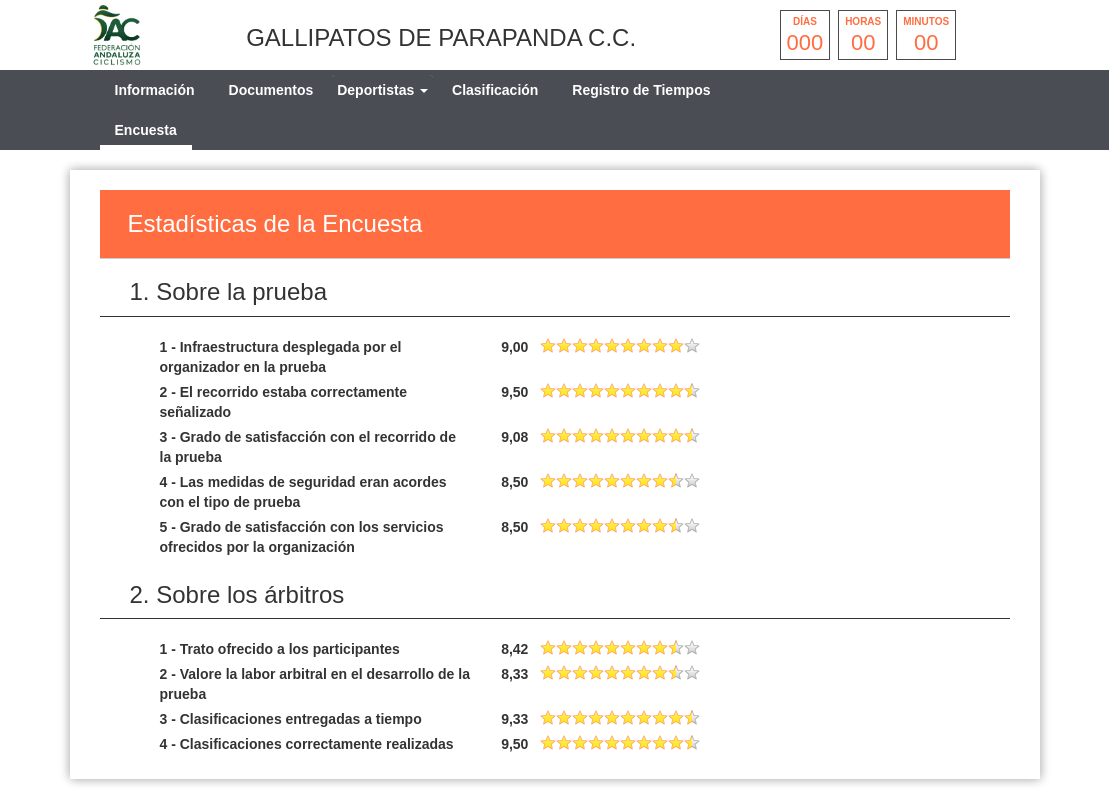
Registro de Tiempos (641, 90)
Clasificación (495, 90)
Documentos (271, 90)
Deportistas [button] (382, 90)
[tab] (382, 90)
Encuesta (146, 130)
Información (155, 90)
